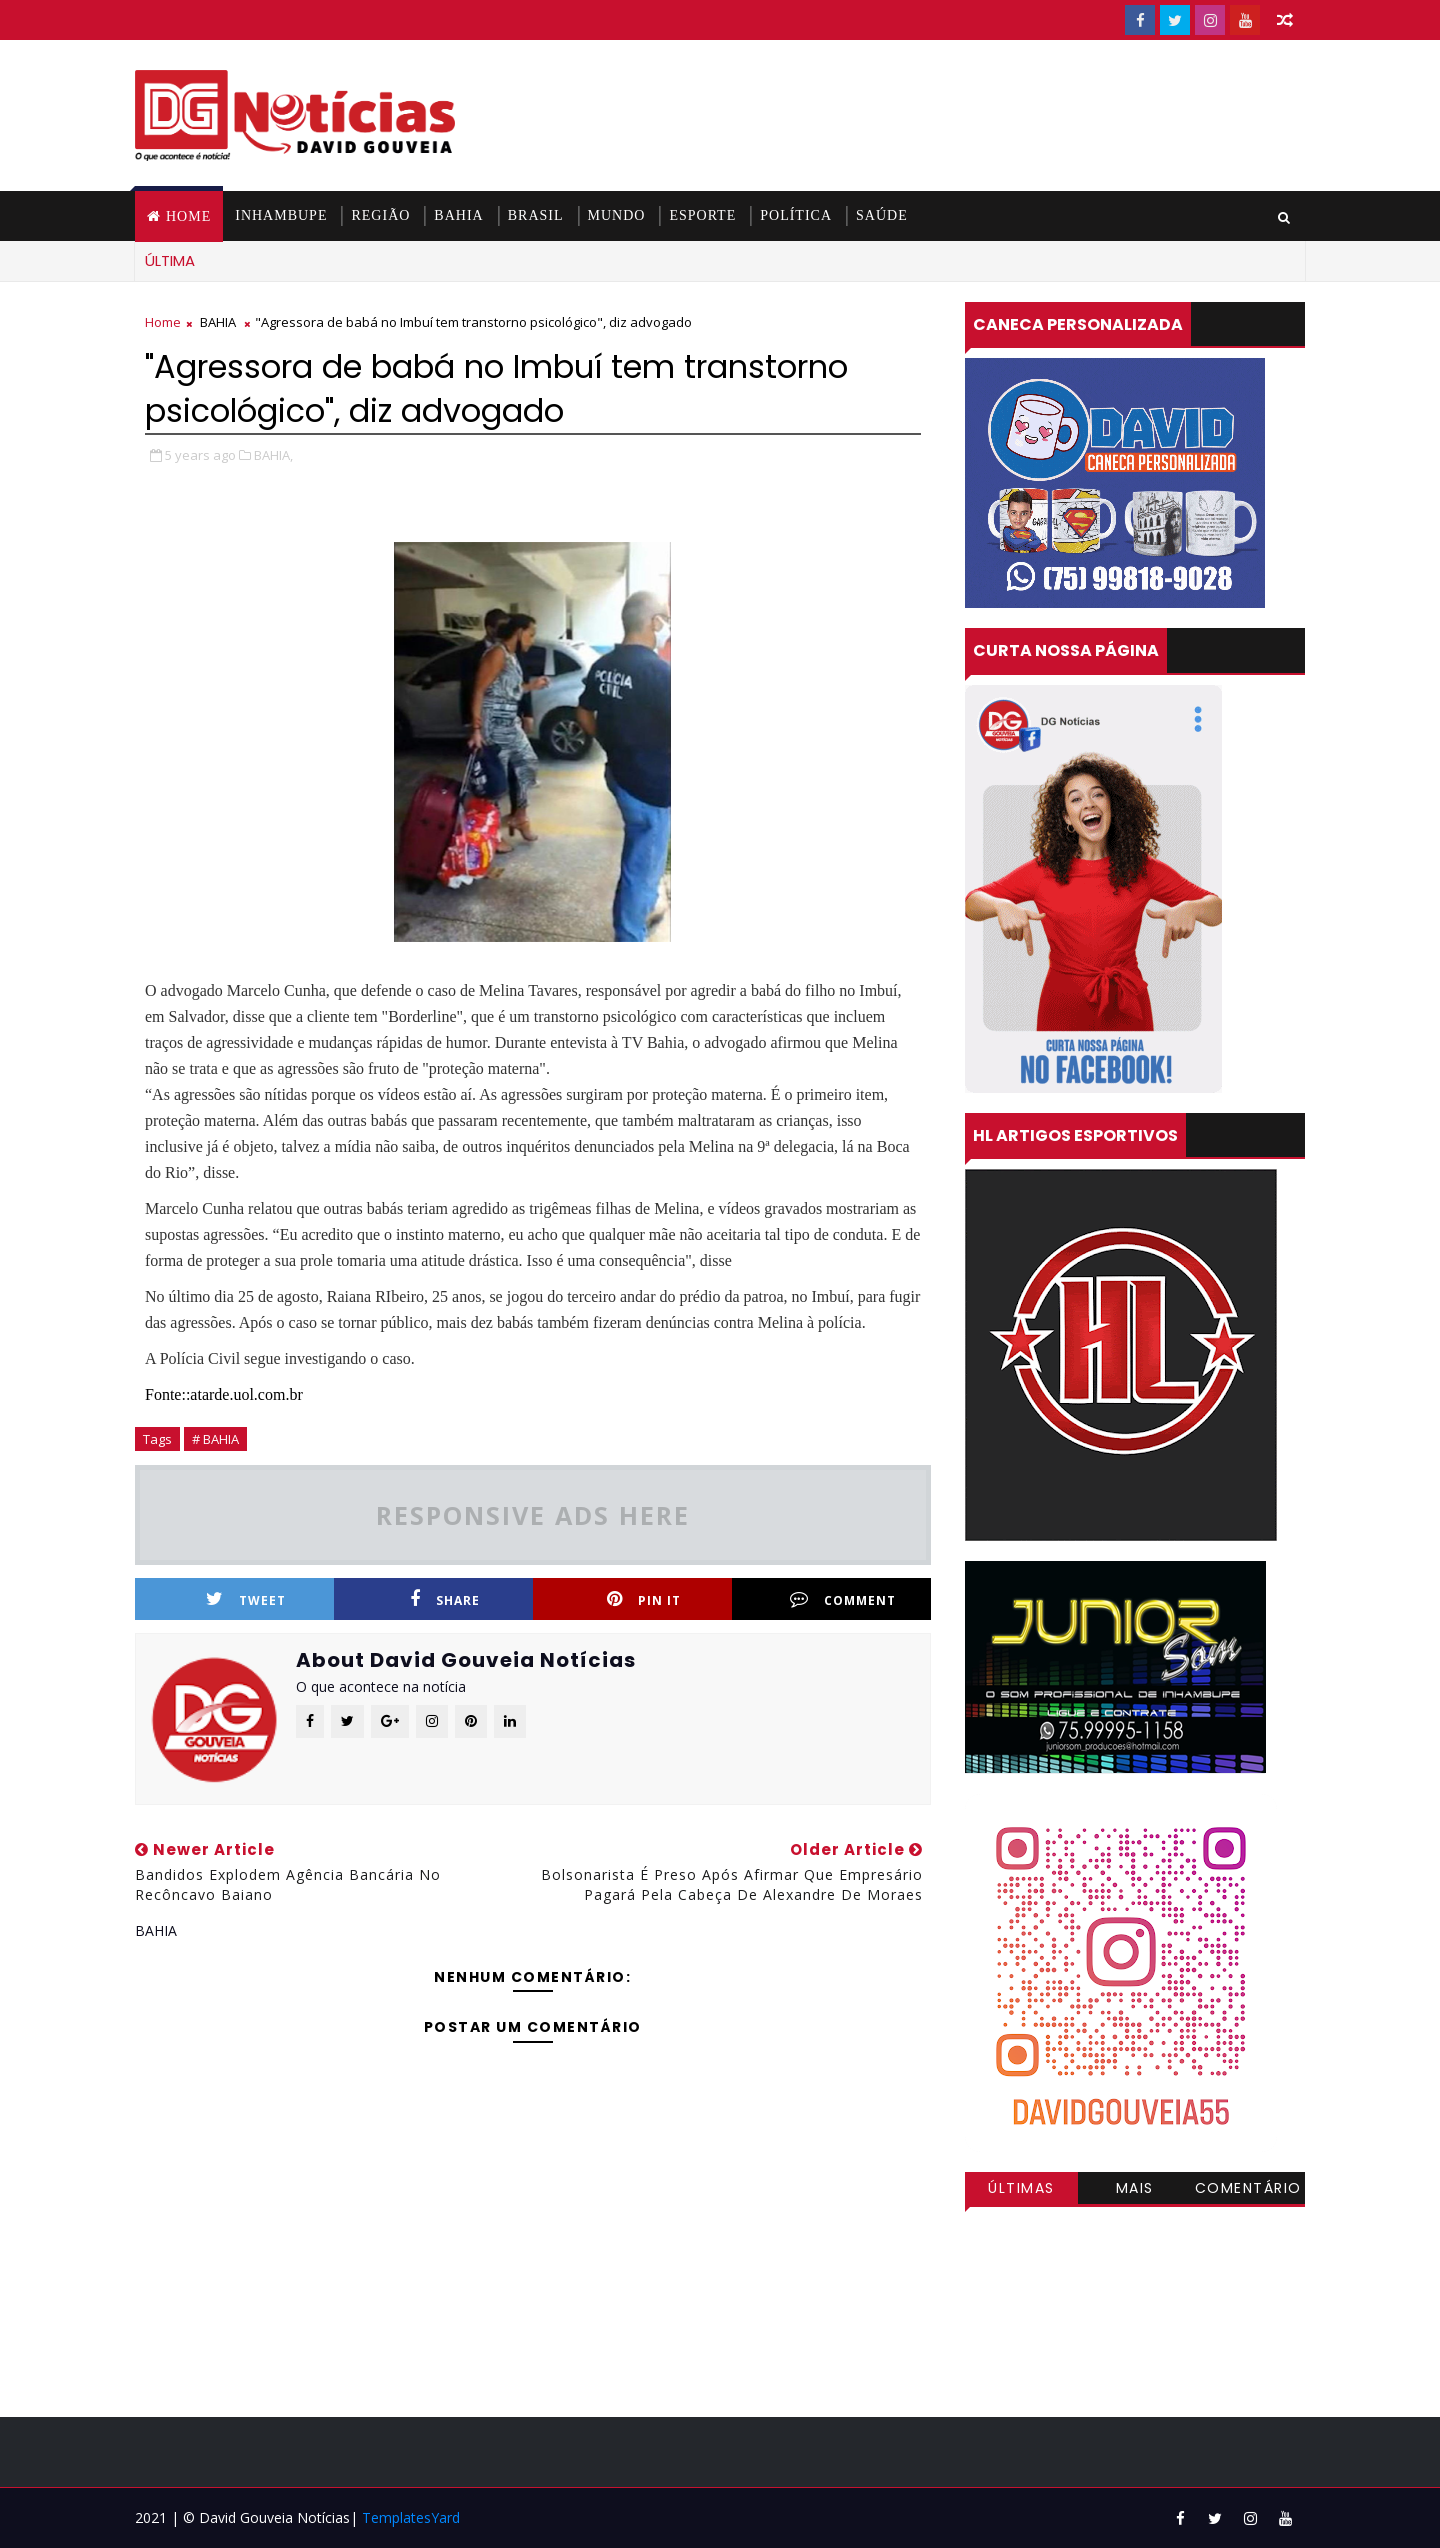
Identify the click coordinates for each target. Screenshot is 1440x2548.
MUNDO (617, 215)
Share (445, 1599)
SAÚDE (882, 215)
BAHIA (458, 215)
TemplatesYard (411, 2517)
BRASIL (536, 215)
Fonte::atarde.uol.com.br (224, 1394)
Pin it (644, 1599)
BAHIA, (273, 455)
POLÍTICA (796, 215)
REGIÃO (380, 215)
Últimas (1021, 2188)
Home (188, 216)
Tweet (246, 1599)
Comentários (1248, 2191)
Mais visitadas (1135, 2191)
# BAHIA (215, 1439)
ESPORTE (702, 215)
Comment (843, 1599)
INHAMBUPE (281, 215)
